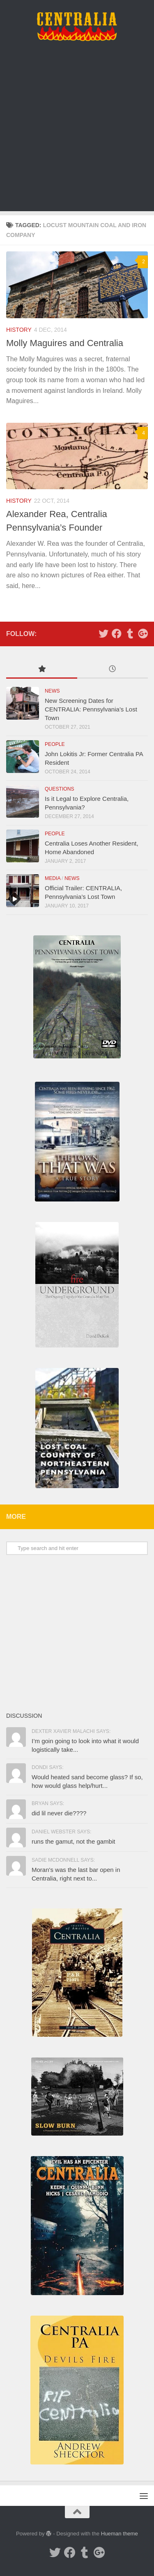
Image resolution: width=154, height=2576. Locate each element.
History (19, 329)
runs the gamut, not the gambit (73, 1841)
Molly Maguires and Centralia (64, 343)
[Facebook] (117, 633)
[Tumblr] (130, 633)
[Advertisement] (77, 134)
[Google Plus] (143, 633)
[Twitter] (103, 633)
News (52, 691)
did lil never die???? (59, 1813)
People (55, 744)
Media (52, 878)
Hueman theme (119, 2533)
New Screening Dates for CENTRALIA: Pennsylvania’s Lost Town (91, 709)
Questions (59, 789)
